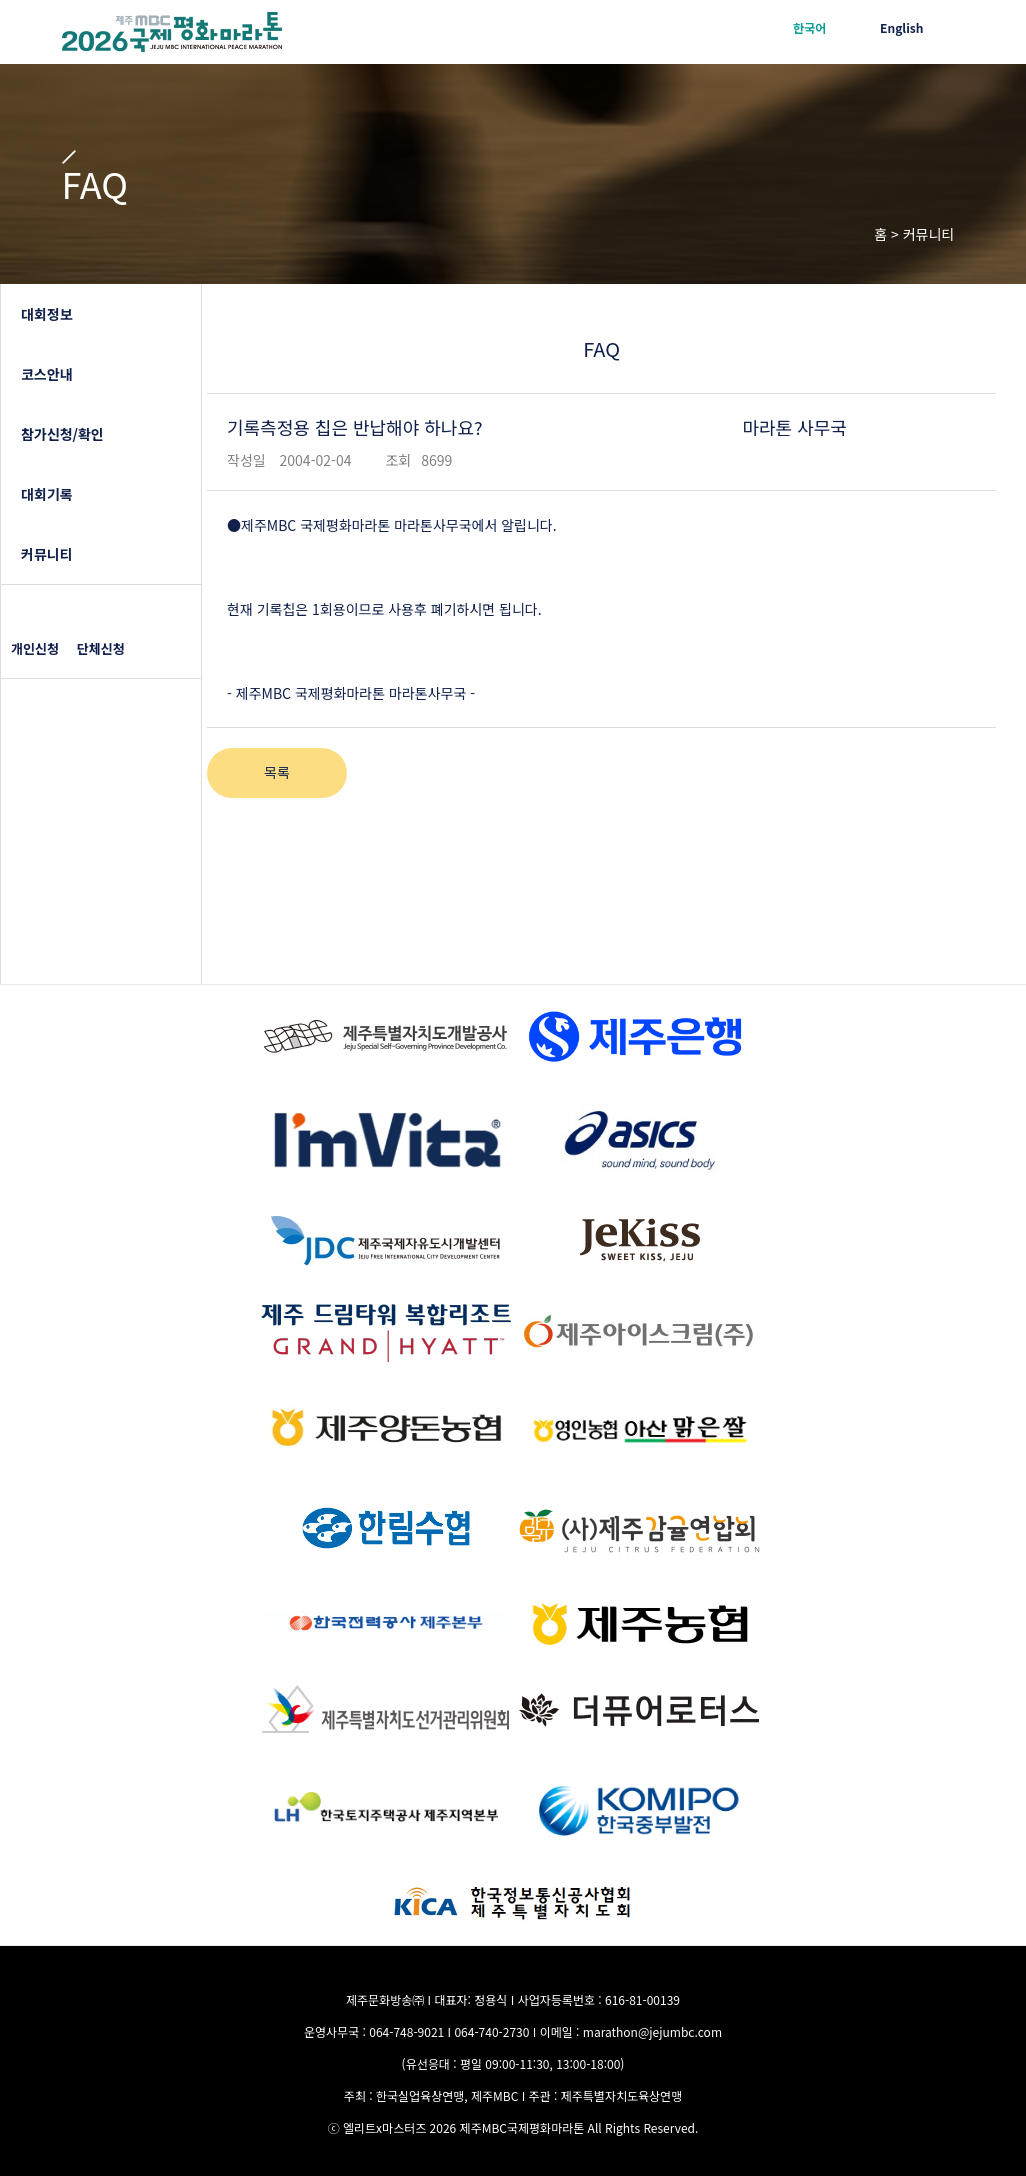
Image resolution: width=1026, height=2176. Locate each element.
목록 (277, 772)
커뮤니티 (47, 554)
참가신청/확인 (62, 434)
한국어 (809, 27)
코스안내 (47, 374)
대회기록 (47, 494)
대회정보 (47, 314)
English (901, 27)
